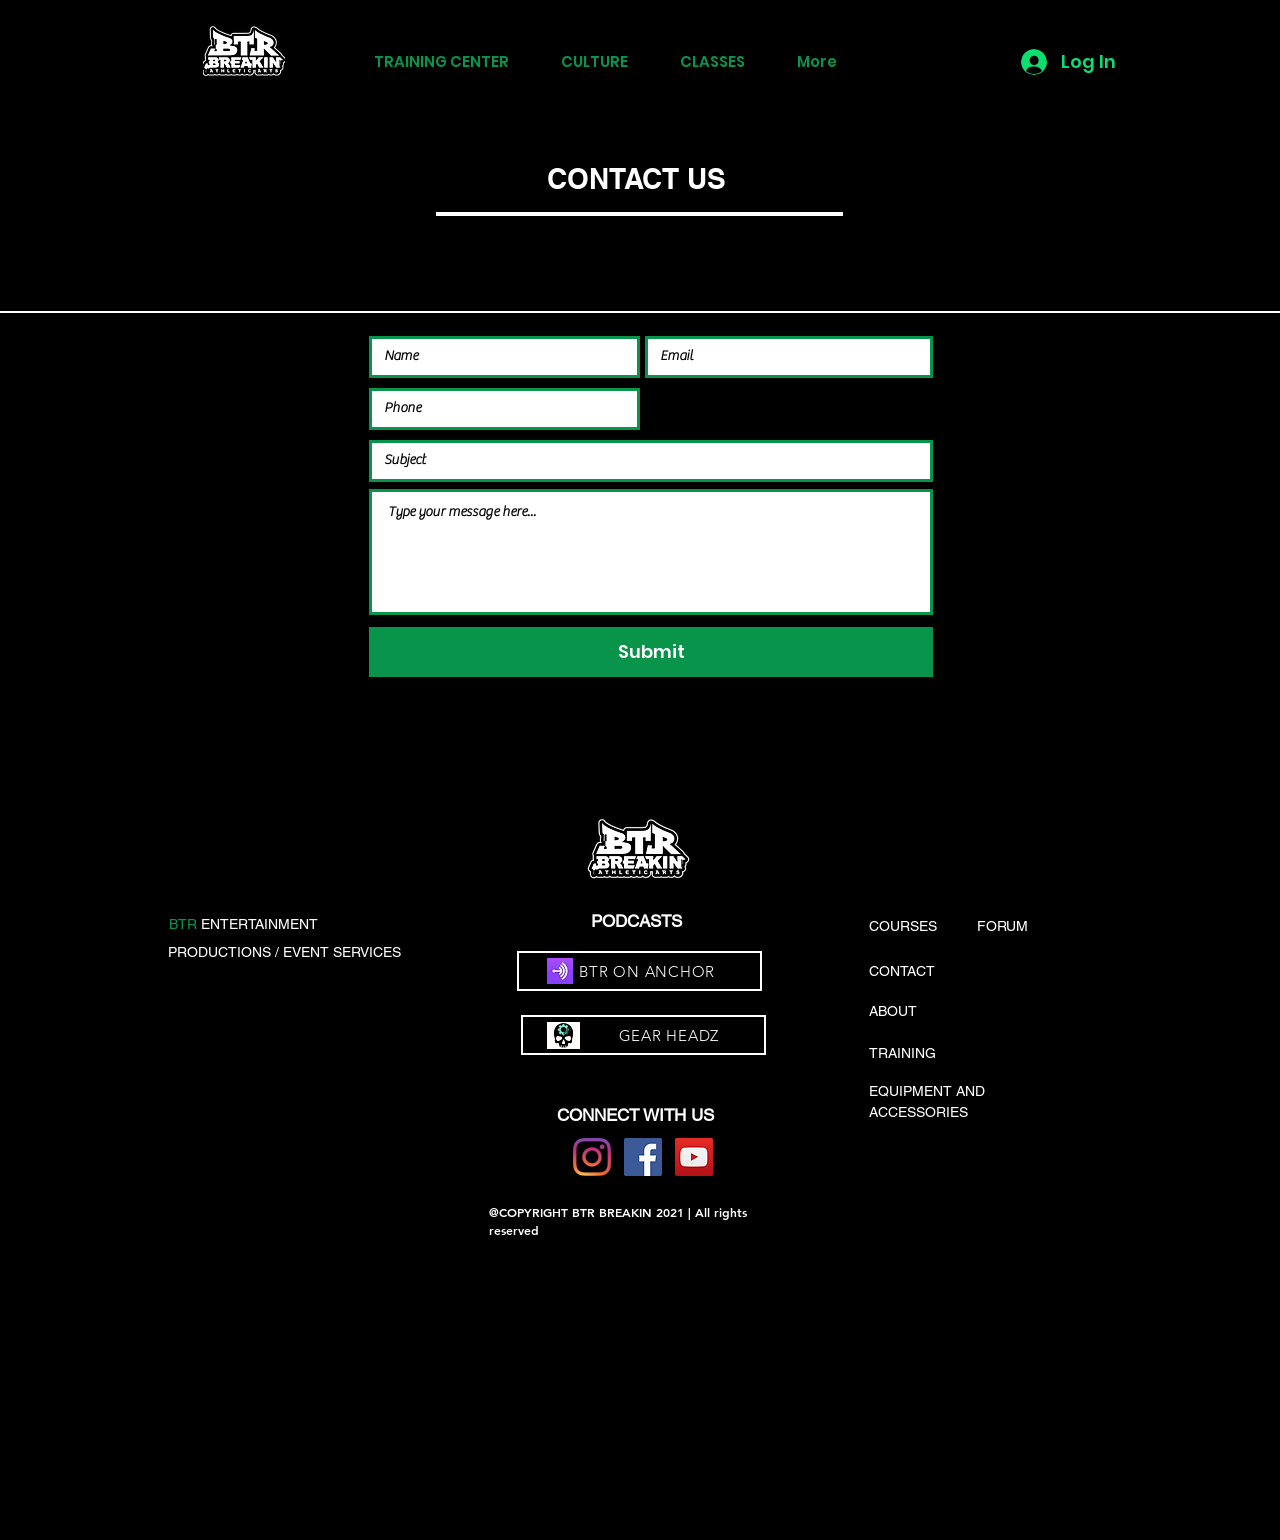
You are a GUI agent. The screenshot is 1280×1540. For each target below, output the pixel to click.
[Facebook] (643, 1157)
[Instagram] (592, 1157)
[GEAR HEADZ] (643, 1035)
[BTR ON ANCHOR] (639, 971)
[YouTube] (694, 1157)
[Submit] (651, 652)
